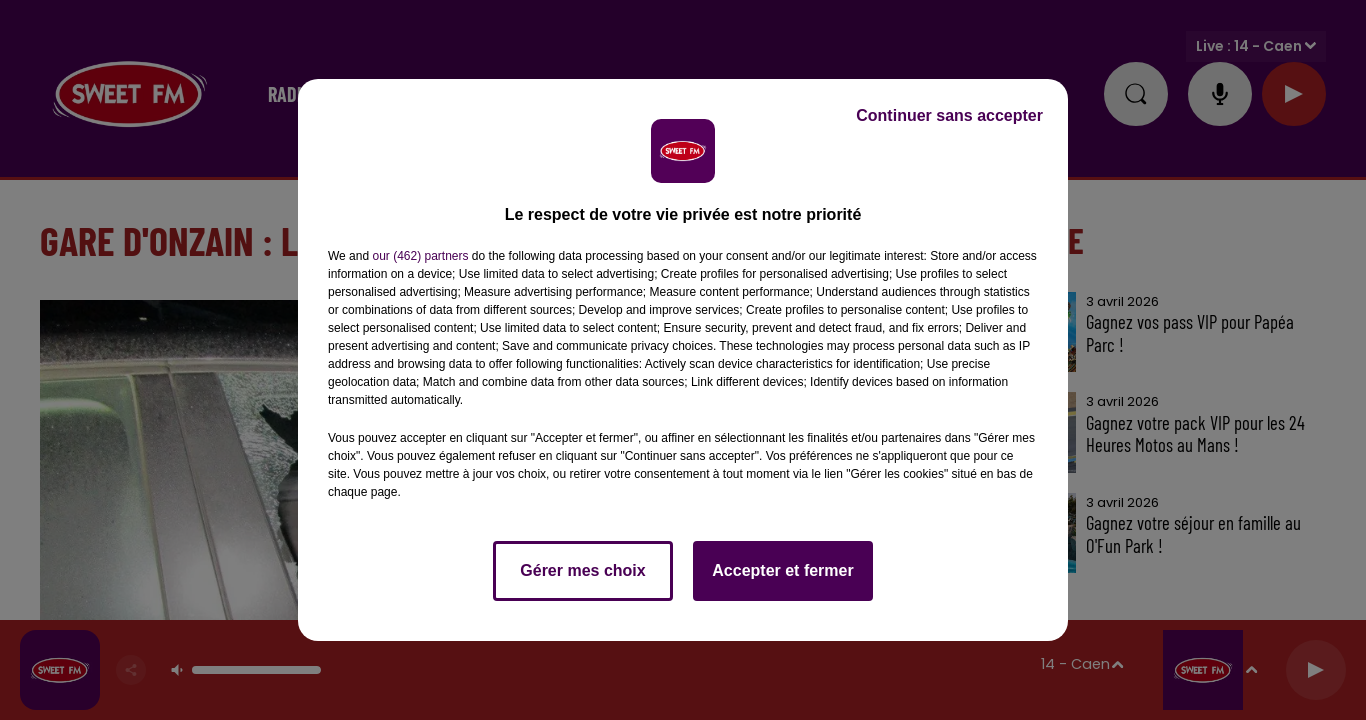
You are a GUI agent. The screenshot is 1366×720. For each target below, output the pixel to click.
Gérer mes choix (582, 570)
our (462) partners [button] (420, 256)
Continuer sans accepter (949, 115)
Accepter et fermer (782, 570)
